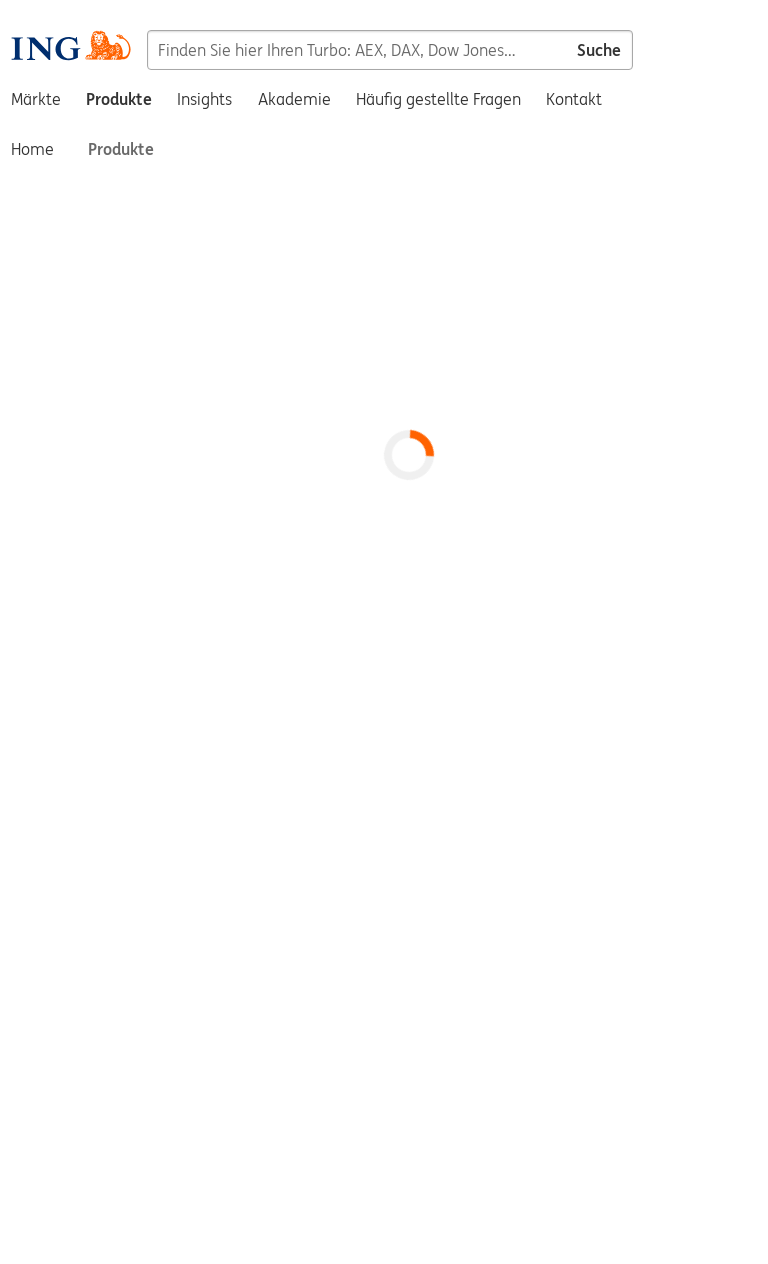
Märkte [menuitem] (36, 99)
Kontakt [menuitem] (574, 99)
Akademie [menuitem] (294, 99)
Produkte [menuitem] (119, 99)
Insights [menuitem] (204, 99)
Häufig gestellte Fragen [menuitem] (438, 99)
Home (32, 149)
